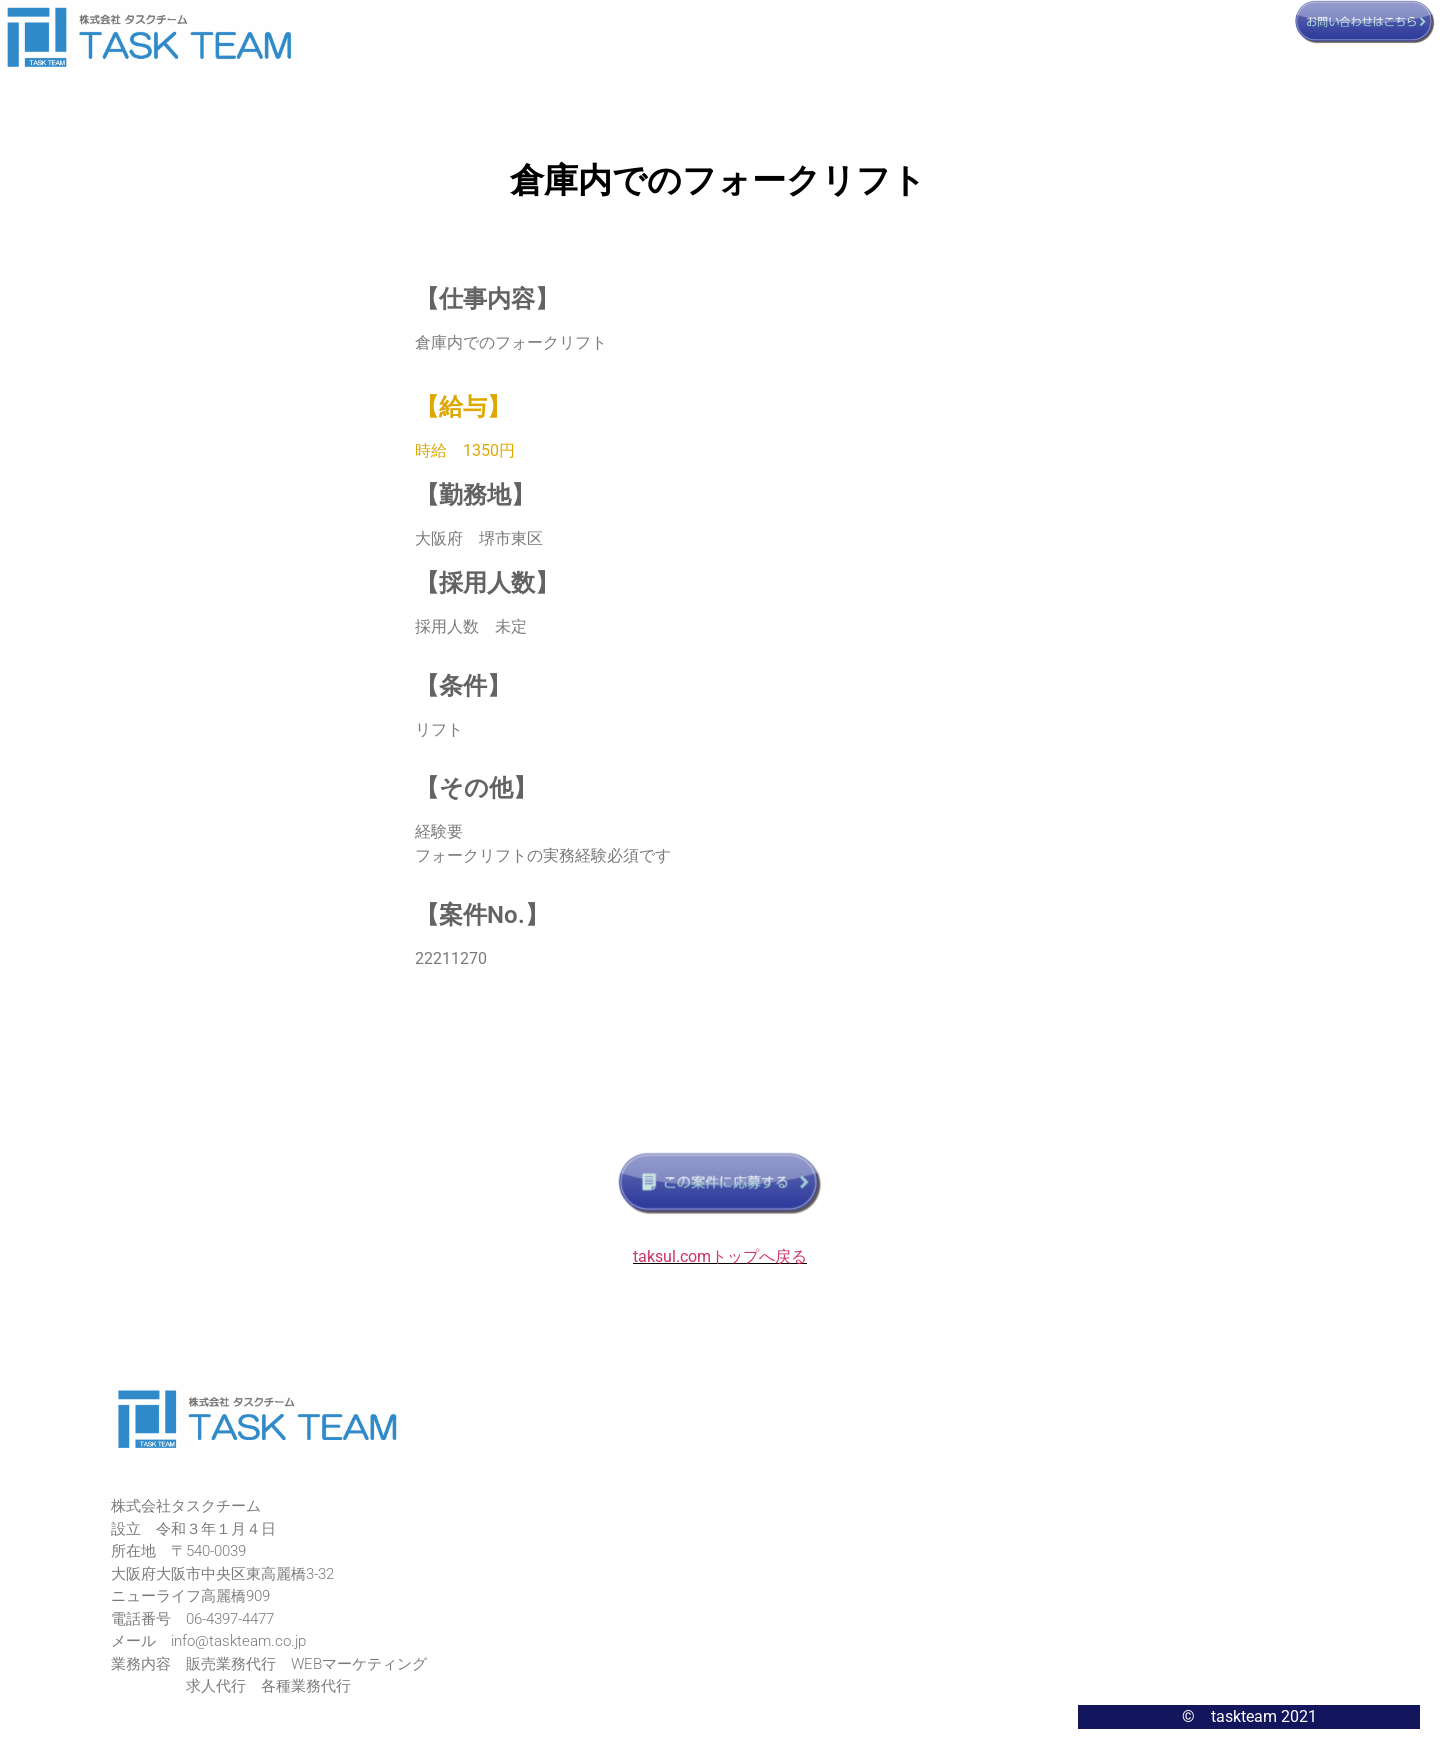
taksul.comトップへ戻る (720, 1256)
